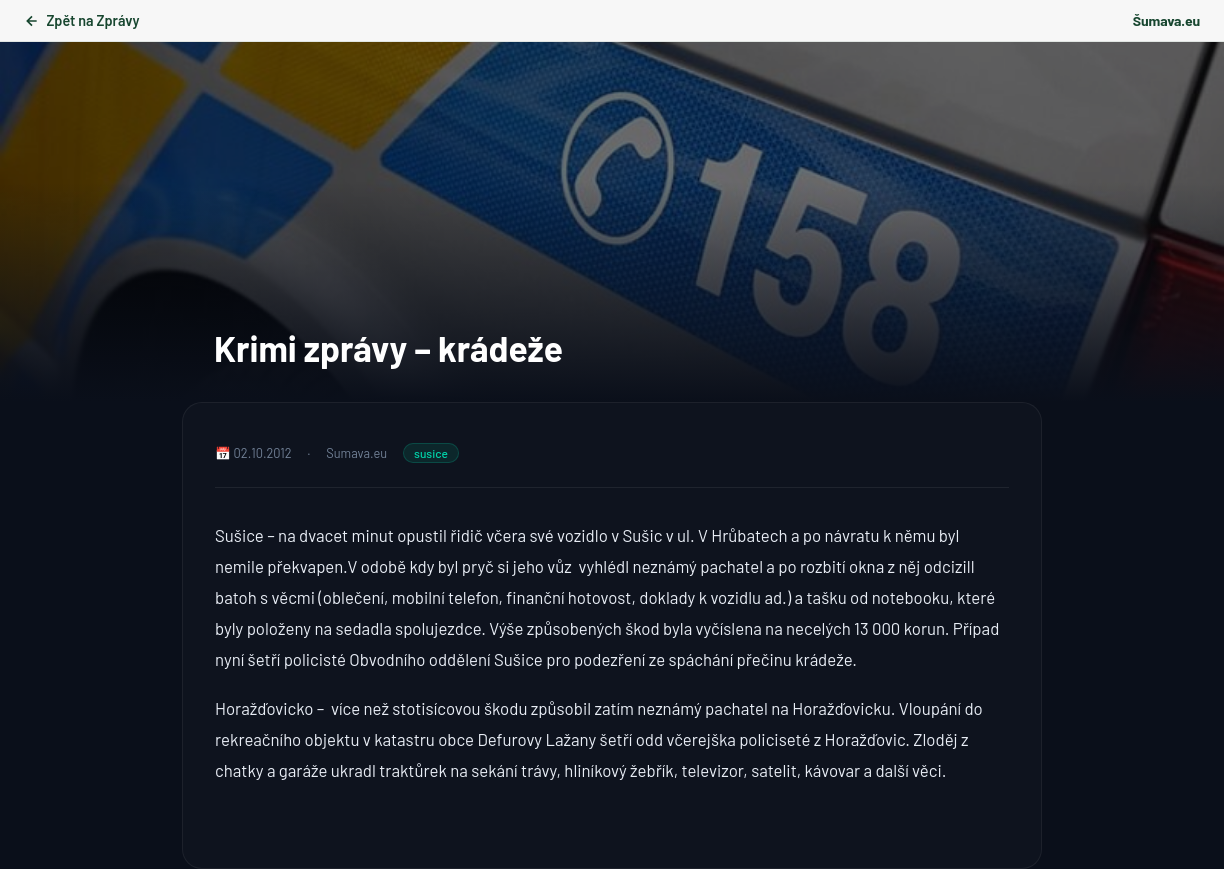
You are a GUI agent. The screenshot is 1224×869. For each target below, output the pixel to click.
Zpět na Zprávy (81, 20)
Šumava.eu (1166, 20)
